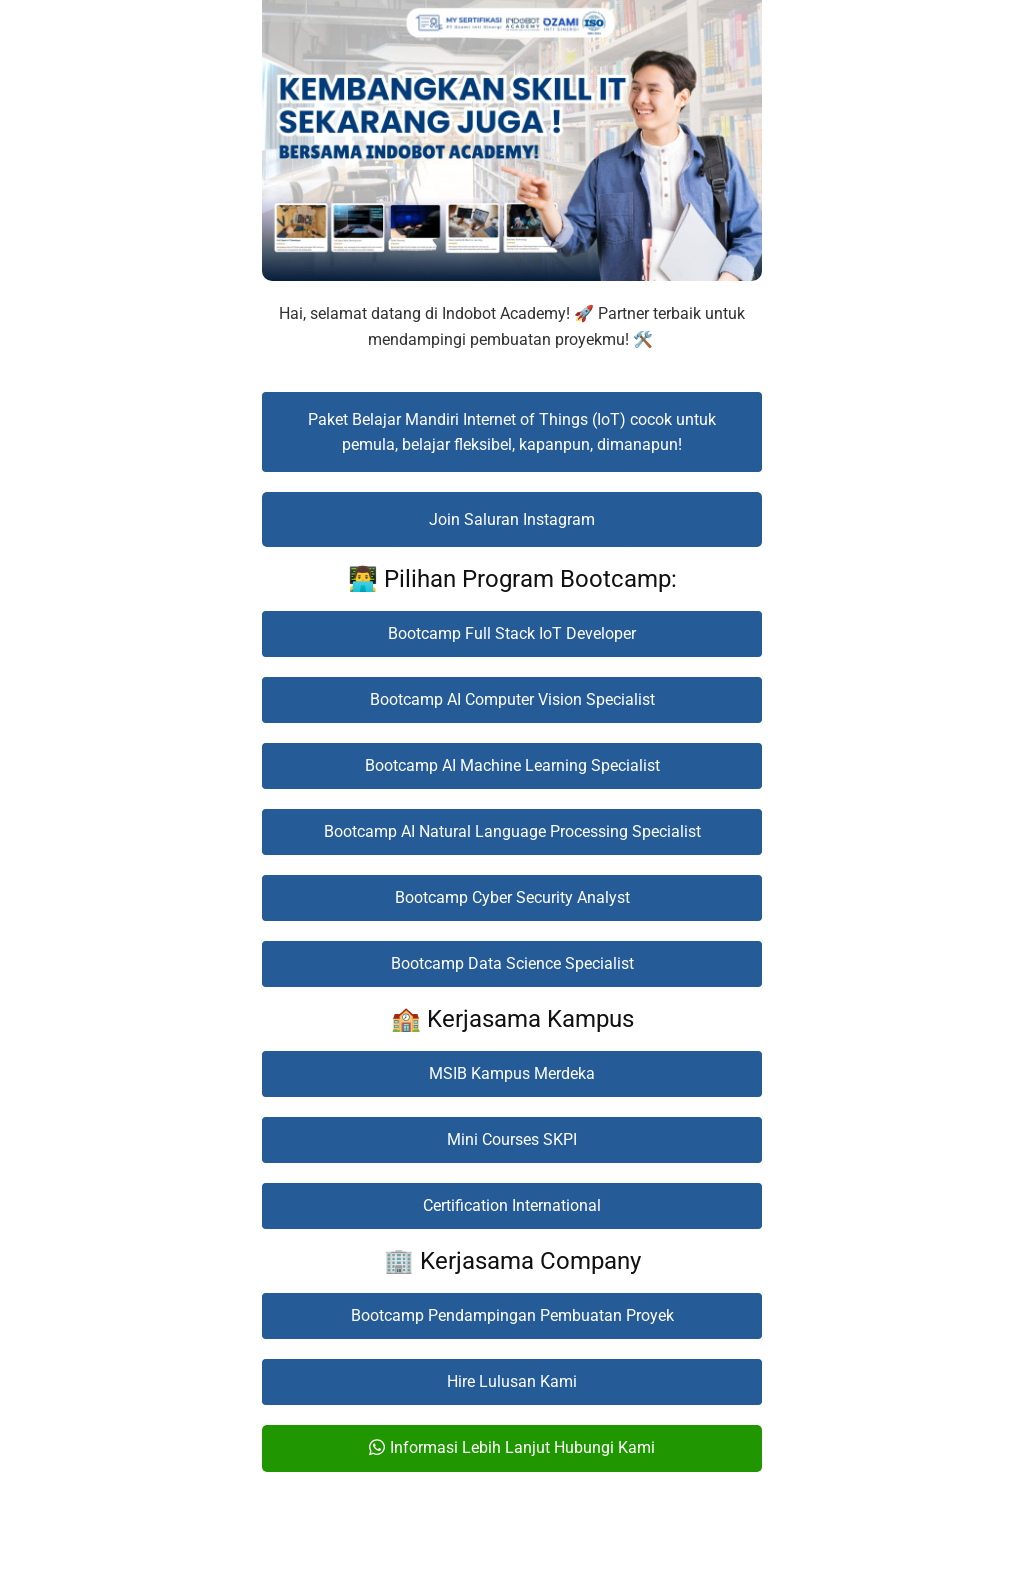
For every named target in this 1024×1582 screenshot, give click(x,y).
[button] (512, 432)
